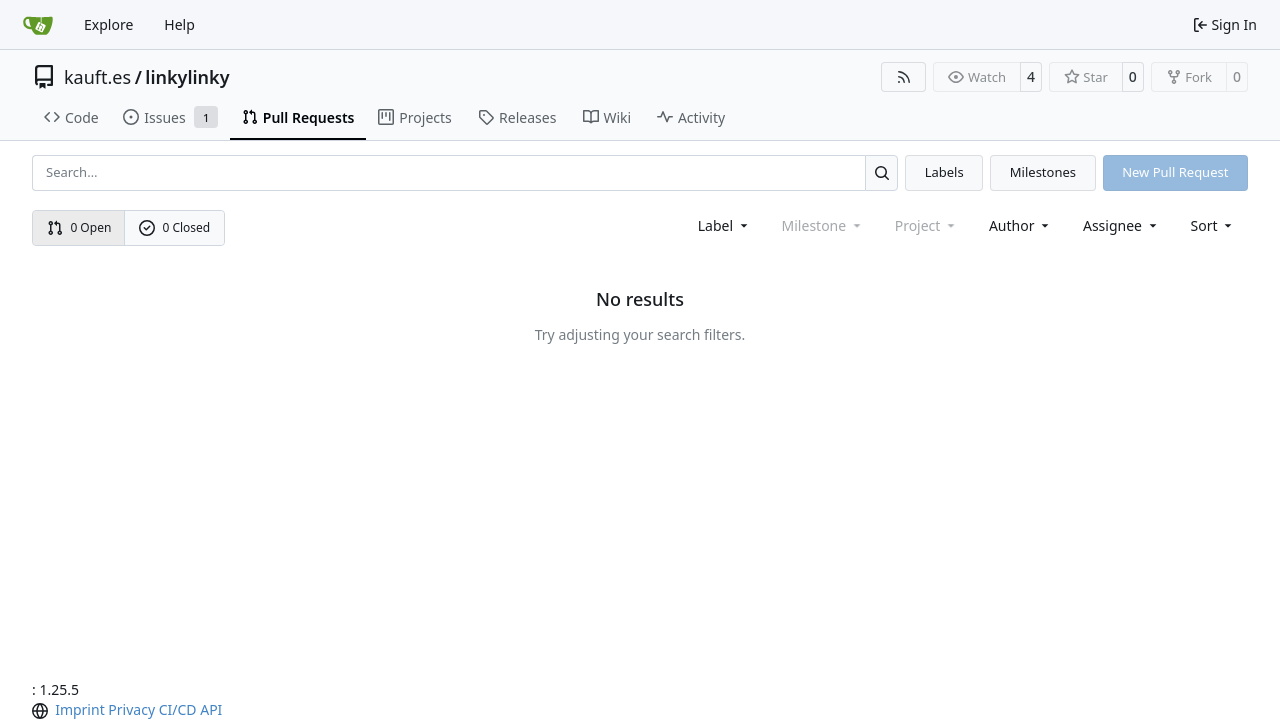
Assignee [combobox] (1121, 225)
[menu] (1213, 225)
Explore (108, 24)
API (211, 709)
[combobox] (724, 225)
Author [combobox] (1020, 225)
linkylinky (187, 77)
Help (179, 24)
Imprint (80, 709)
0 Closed (175, 227)
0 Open (79, 227)
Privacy (131, 709)
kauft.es (97, 77)
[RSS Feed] (904, 77)
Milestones (1043, 172)
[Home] (38, 25)
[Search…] (881, 172)
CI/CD (178, 709)
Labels (944, 172)
